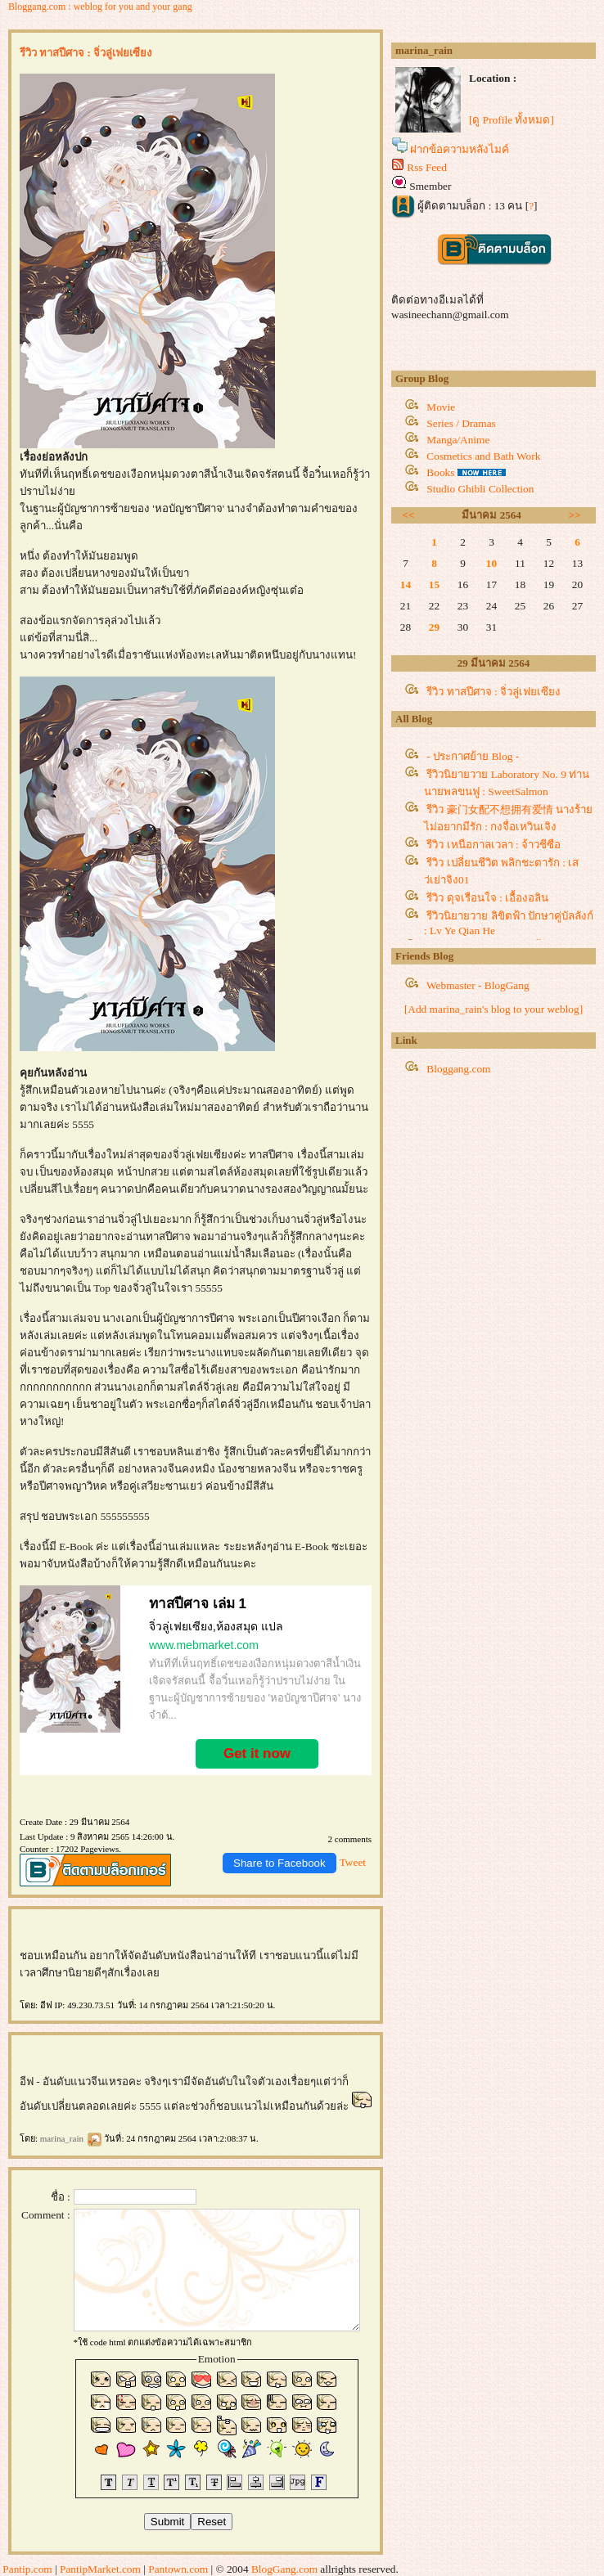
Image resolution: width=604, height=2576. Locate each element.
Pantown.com (178, 2569)
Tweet (353, 1862)
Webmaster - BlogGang (478, 985)
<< (409, 515)
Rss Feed (427, 167)
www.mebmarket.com (204, 1645)
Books (440, 472)
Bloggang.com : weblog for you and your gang (100, 6)
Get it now (257, 1753)
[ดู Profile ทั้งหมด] (511, 120)
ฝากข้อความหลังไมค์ (459, 149)
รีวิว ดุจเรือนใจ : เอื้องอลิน (487, 898)
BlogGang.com (284, 2569)
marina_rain (71, 2138)
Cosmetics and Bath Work (483, 456)
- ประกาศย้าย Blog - (472, 756)
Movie (440, 407)
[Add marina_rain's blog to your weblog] (493, 1009)
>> (575, 515)
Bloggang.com (458, 1069)
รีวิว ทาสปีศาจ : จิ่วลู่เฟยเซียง (493, 692)
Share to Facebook (279, 1863)
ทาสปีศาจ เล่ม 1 (197, 1604)
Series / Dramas (460, 423)
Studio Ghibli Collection (480, 489)
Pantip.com (27, 2569)
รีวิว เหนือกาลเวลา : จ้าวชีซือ (493, 844)
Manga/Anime (457, 440)
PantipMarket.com (100, 2569)
